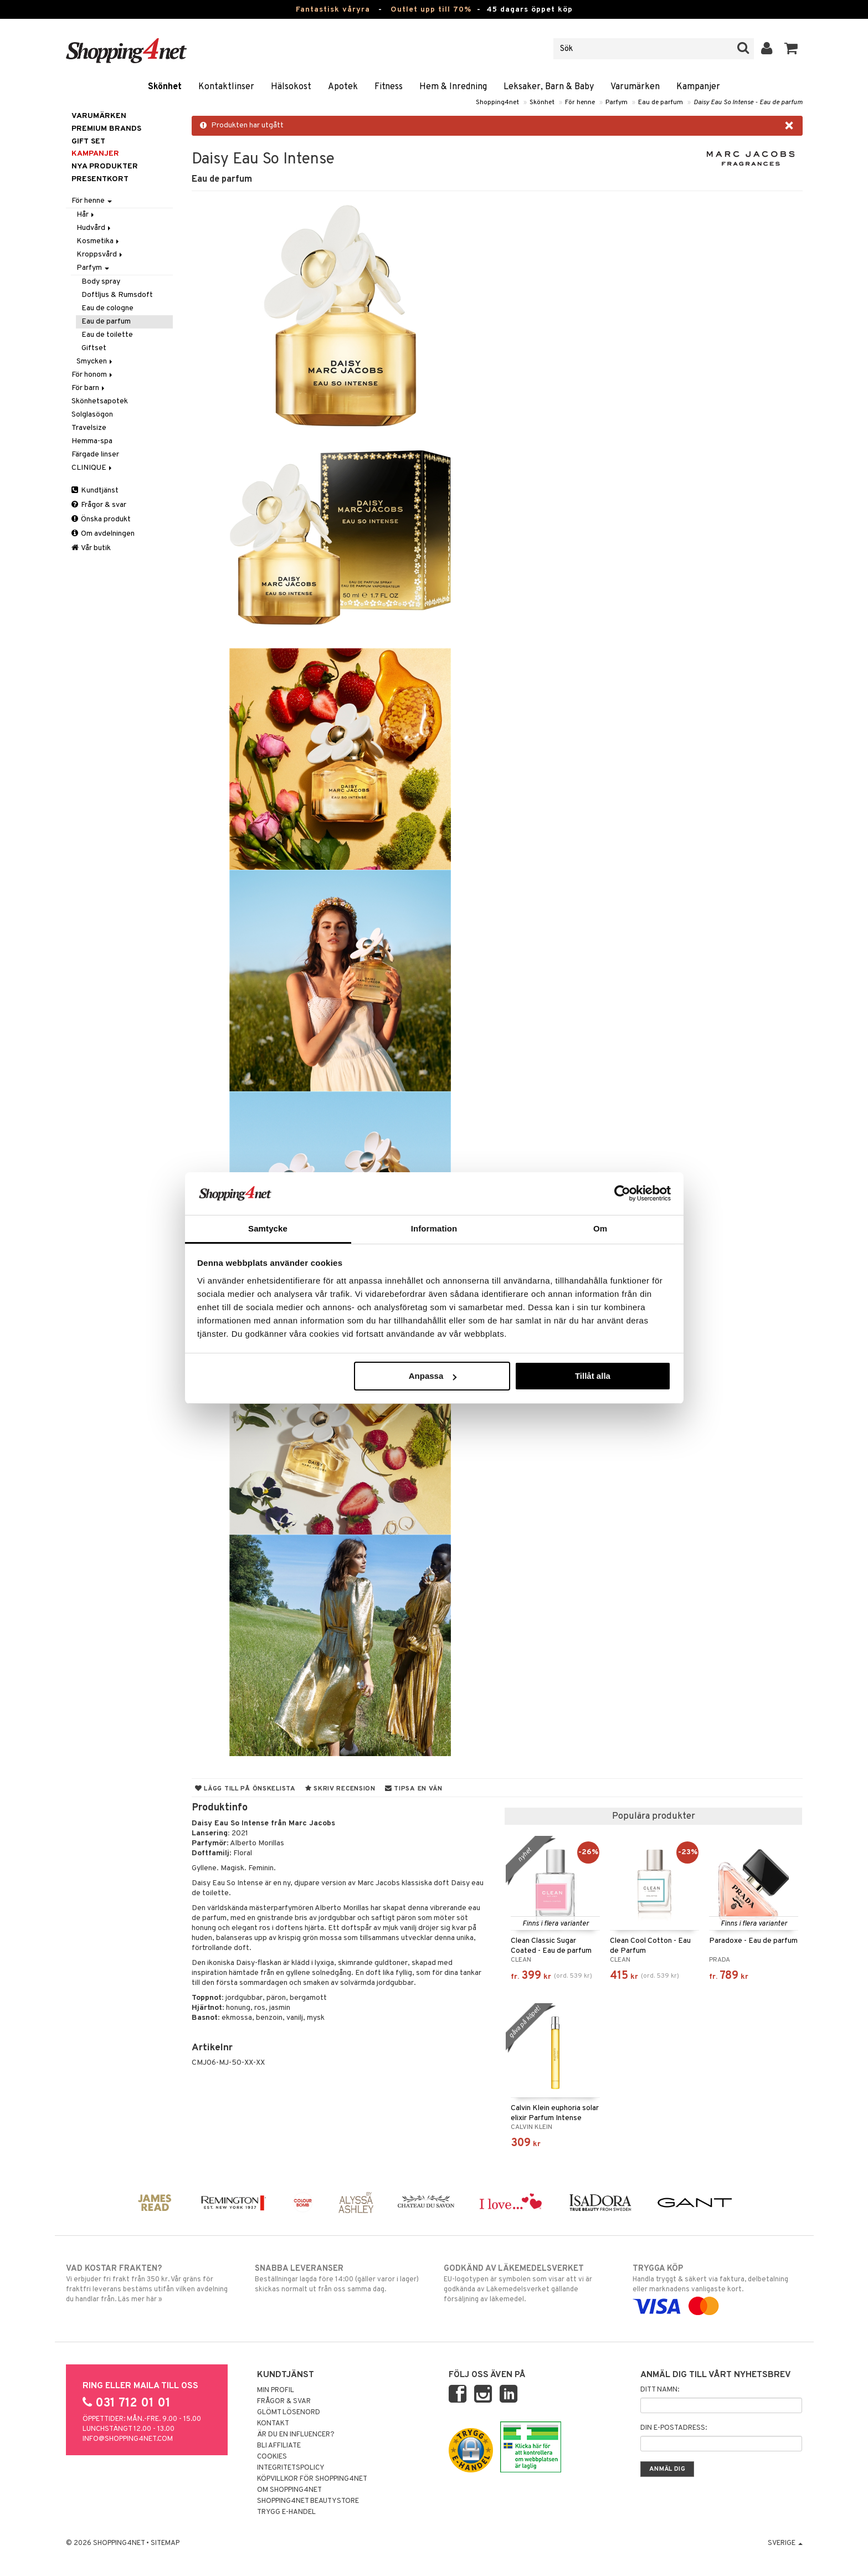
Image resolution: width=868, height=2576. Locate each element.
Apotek (343, 87)
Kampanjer (698, 87)
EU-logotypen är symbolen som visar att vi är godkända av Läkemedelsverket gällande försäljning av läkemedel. (529, 2283)
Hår (86, 214)
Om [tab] (600, 1228)
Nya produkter (104, 166)
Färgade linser (95, 454)
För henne (580, 102)
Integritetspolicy (291, 2468)
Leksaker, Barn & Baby (549, 87)
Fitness (388, 87)
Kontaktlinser (226, 87)
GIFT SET (88, 141)
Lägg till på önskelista (245, 1788)
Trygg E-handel (286, 2512)
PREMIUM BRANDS (106, 129)
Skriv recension (340, 1788)
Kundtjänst (95, 490)
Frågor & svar (98, 505)
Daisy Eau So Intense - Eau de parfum (748, 102)
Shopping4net (497, 102)
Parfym (616, 102)
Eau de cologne (107, 308)
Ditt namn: (659, 2389)
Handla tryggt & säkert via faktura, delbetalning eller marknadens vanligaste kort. (718, 2287)
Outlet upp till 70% (431, 9)
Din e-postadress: (673, 2428)
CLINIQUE (92, 468)
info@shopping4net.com (128, 2439)
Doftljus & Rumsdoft (117, 295)
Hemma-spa (91, 441)
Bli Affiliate (279, 2445)
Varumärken (635, 87)
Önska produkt (101, 519)
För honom (92, 374)
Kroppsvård (100, 254)
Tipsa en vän (414, 1788)
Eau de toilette (107, 335)
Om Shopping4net (289, 2490)
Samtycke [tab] (267, 1228)
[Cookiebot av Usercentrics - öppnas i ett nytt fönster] (622, 1193)
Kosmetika (98, 241)
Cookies (272, 2456)
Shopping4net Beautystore (308, 2501)
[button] (791, 48)
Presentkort (100, 179)
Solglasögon (92, 414)
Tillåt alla (592, 1376)
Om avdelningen (103, 533)
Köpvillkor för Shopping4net (312, 2479)
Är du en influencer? (296, 2434)
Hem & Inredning (453, 87)
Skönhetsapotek (99, 401)
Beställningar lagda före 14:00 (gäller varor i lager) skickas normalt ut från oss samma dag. (340, 2278)
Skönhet (165, 87)
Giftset (93, 348)
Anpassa (433, 1376)
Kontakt (273, 2423)
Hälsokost (291, 87)
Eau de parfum (660, 102)
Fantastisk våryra (333, 9)
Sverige (785, 2543)
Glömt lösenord (288, 2412)
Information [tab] (434, 1228)
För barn (88, 388)
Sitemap (165, 2543)
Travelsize (88, 428)
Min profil (275, 2390)
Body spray (100, 281)
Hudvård (94, 228)
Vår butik (91, 548)
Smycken (95, 361)
